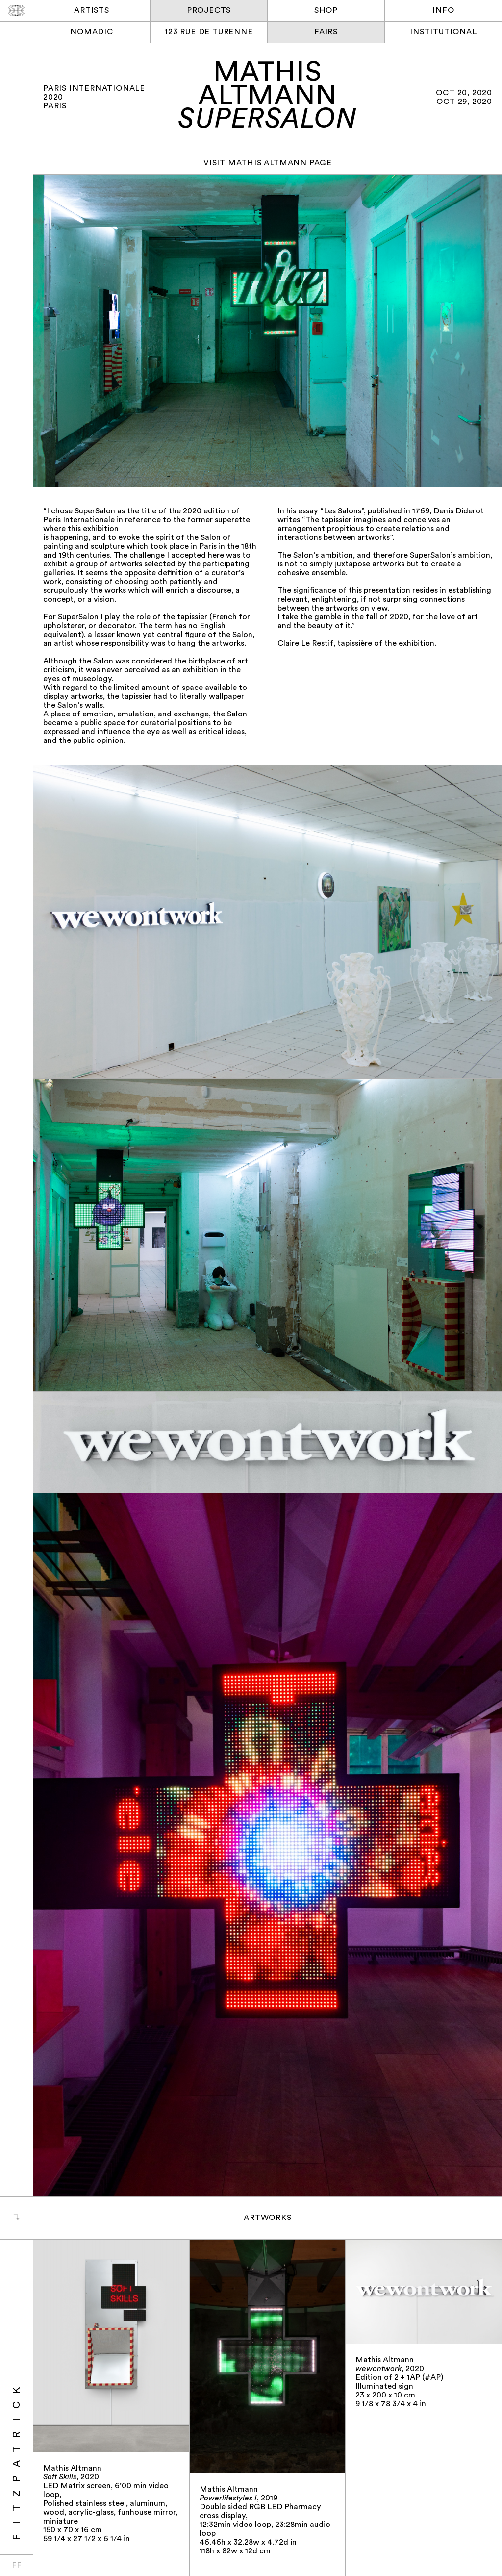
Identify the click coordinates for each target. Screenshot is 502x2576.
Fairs (326, 32)
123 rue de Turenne (208, 32)
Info (443, 11)
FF (17, 2566)
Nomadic (91, 32)
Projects (209, 11)
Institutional (443, 32)
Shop (326, 11)
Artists (91, 11)
